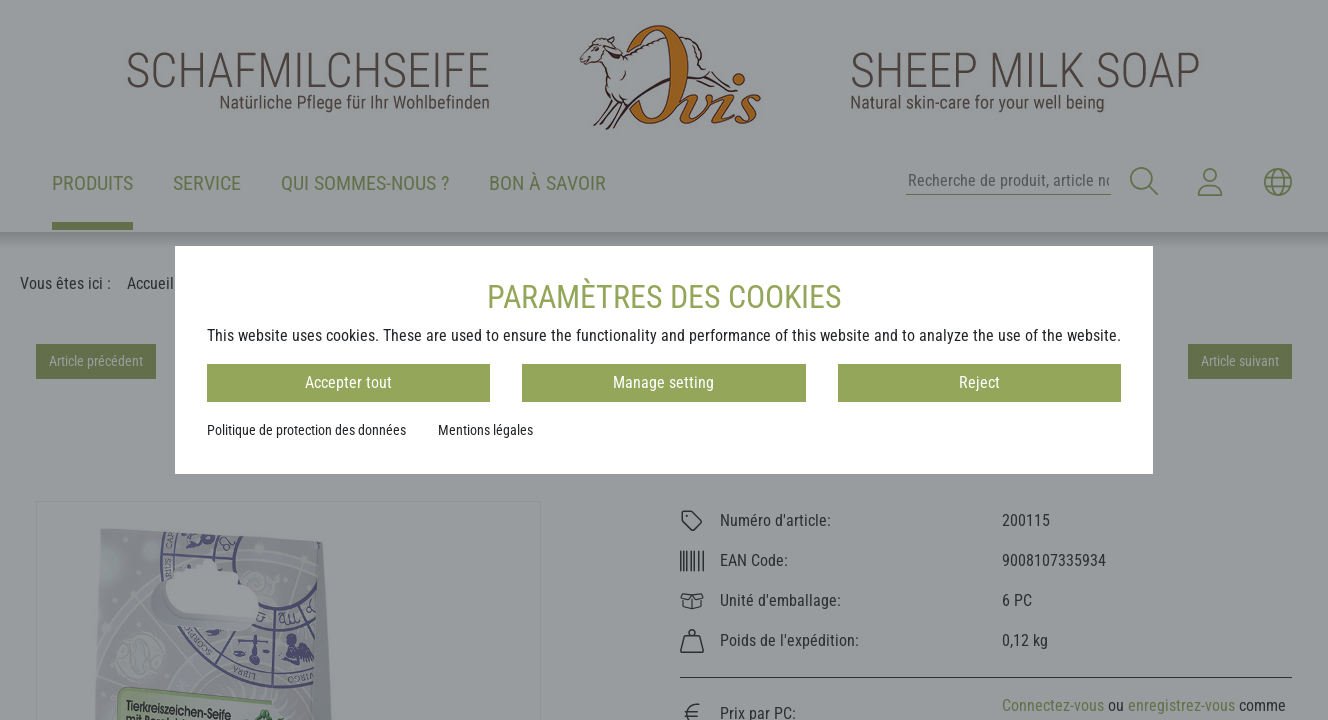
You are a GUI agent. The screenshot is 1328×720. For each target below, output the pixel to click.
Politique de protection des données (306, 430)
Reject (979, 382)
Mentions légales (485, 430)
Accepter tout (348, 382)
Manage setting (663, 382)
